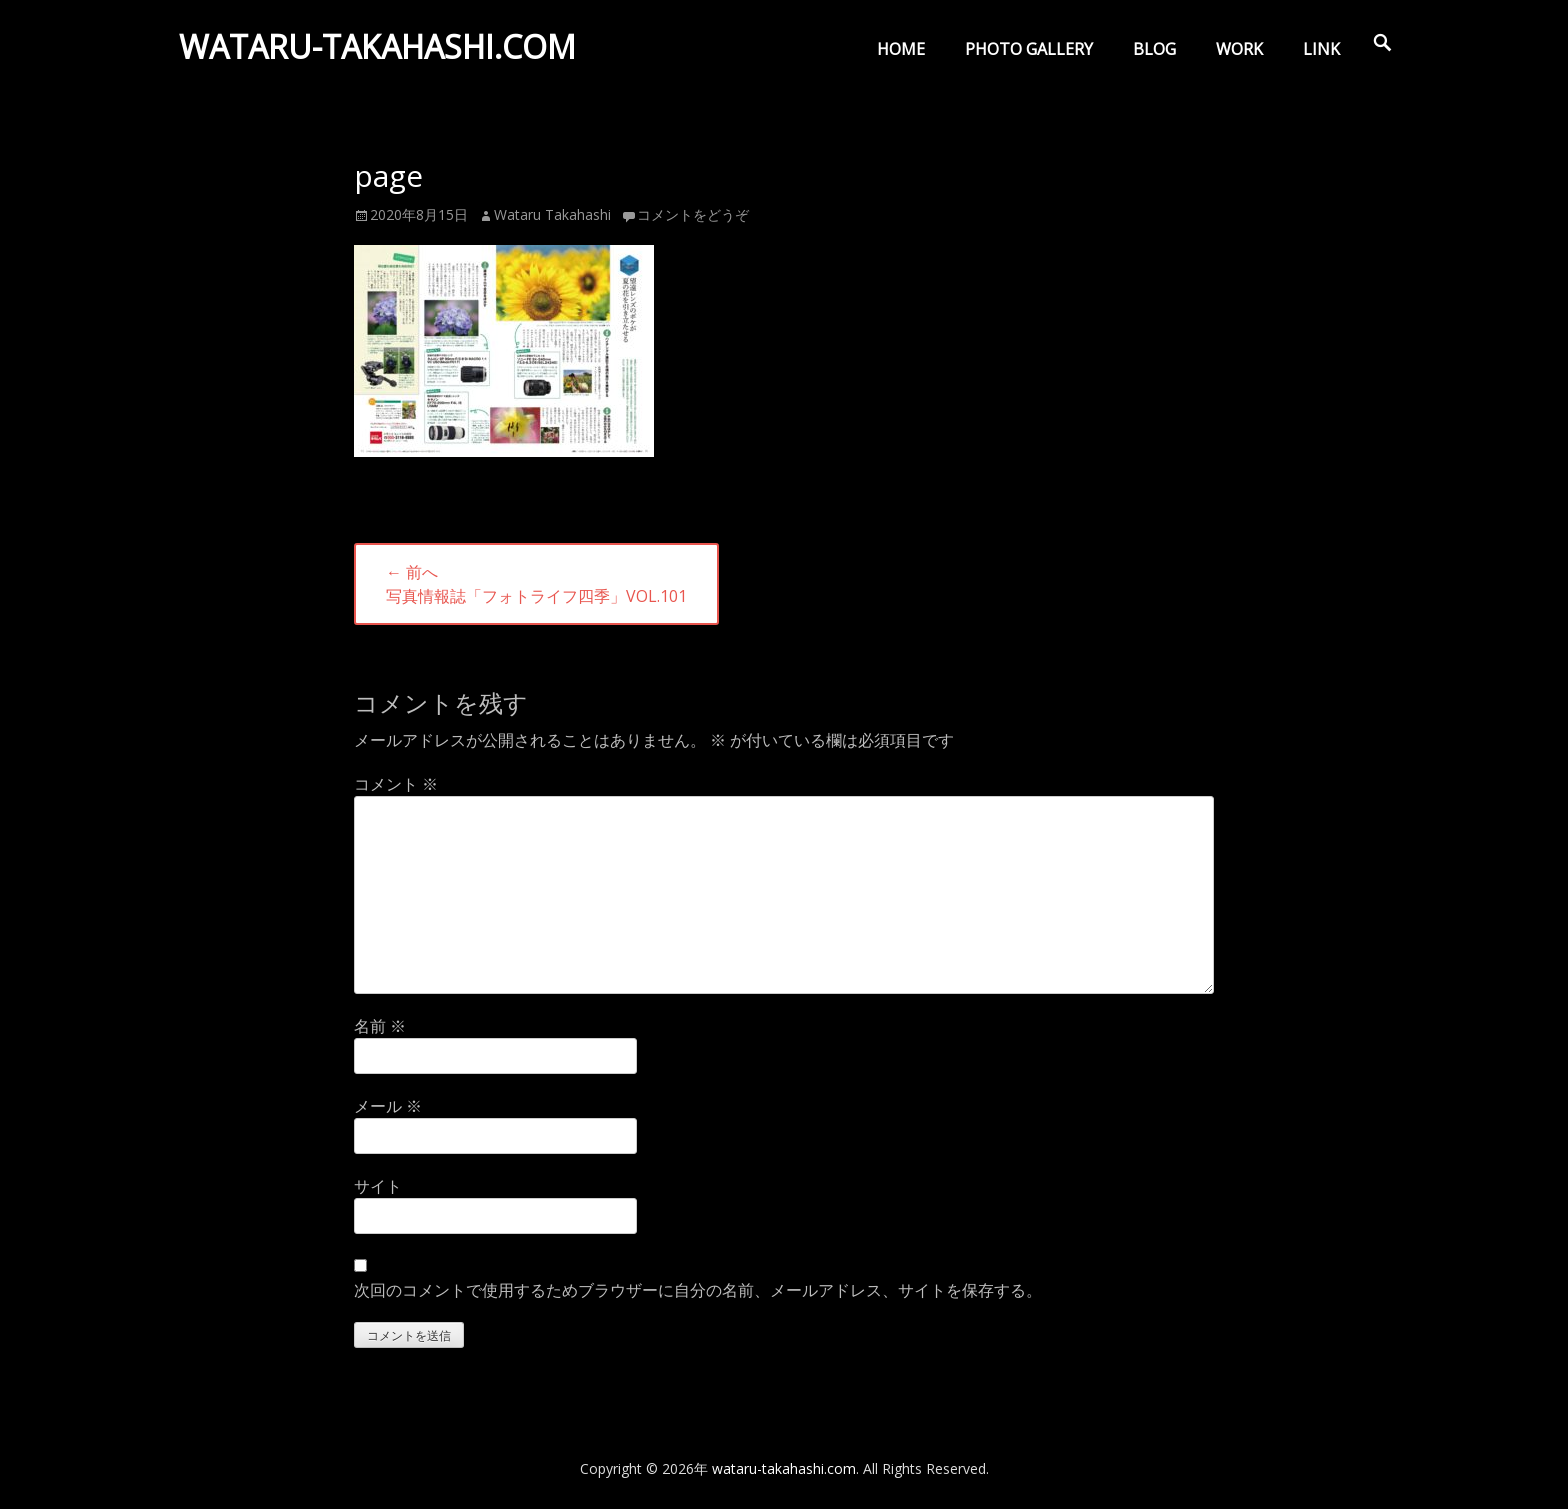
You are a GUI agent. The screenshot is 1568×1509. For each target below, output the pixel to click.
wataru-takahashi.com (382, 53)
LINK (1321, 49)
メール (388, 1106)
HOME (901, 49)
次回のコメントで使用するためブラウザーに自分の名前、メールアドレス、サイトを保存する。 (698, 1290)
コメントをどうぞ (693, 214)
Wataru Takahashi (552, 214)
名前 (380, 1026)
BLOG (1154, 49)
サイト (378, 1186)
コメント (396, 784)
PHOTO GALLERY (1029, 49)
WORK (1239, 49)
